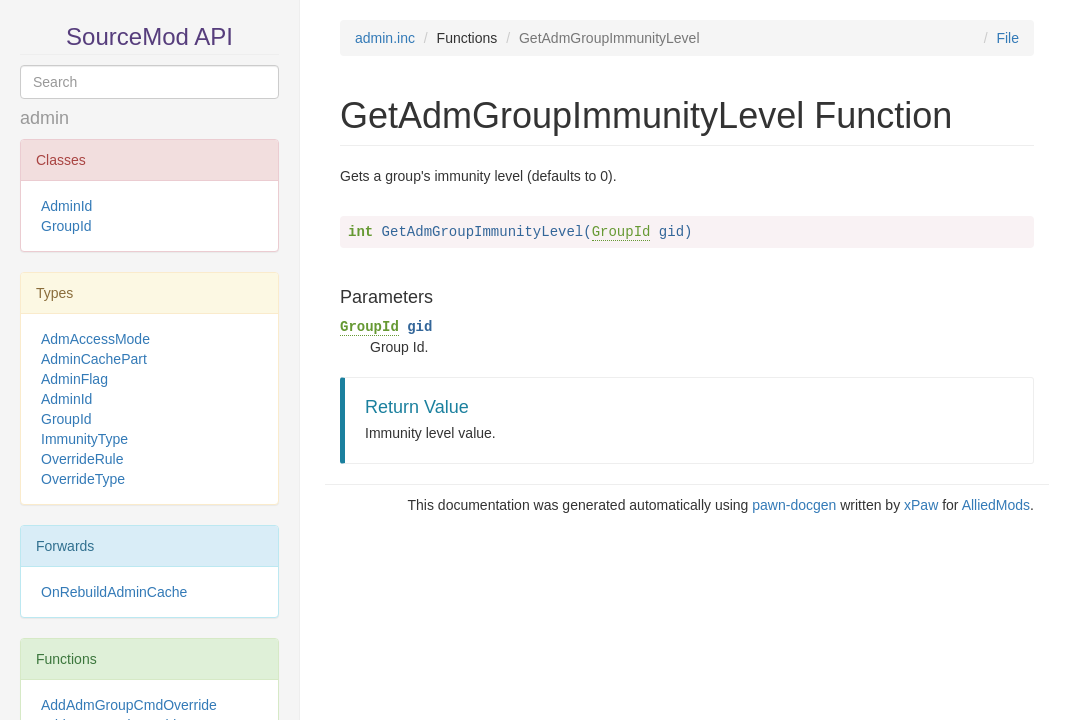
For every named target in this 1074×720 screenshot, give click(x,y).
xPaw (921, 505)
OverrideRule (82, 459)
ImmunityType (84, 439)
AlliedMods (996, 505)
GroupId (66, 226)
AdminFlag (74, 379)
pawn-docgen (794, 505)
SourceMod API (149, 36)
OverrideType (83, 479)
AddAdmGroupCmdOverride (129, 705)
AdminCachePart (94, 359)
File (1007, 38)
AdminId (66, 206)
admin (44, 118)
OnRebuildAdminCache (114, 592)
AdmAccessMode (95, 339)
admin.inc (385, 38)
